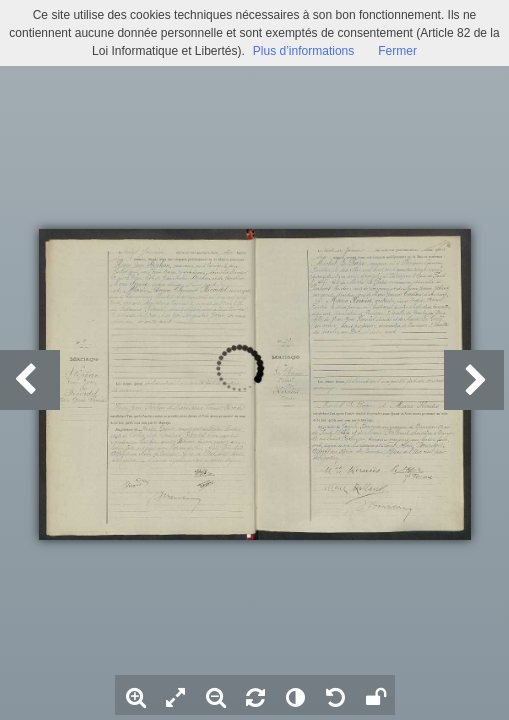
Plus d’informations (303, 51)
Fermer (397, 51)
